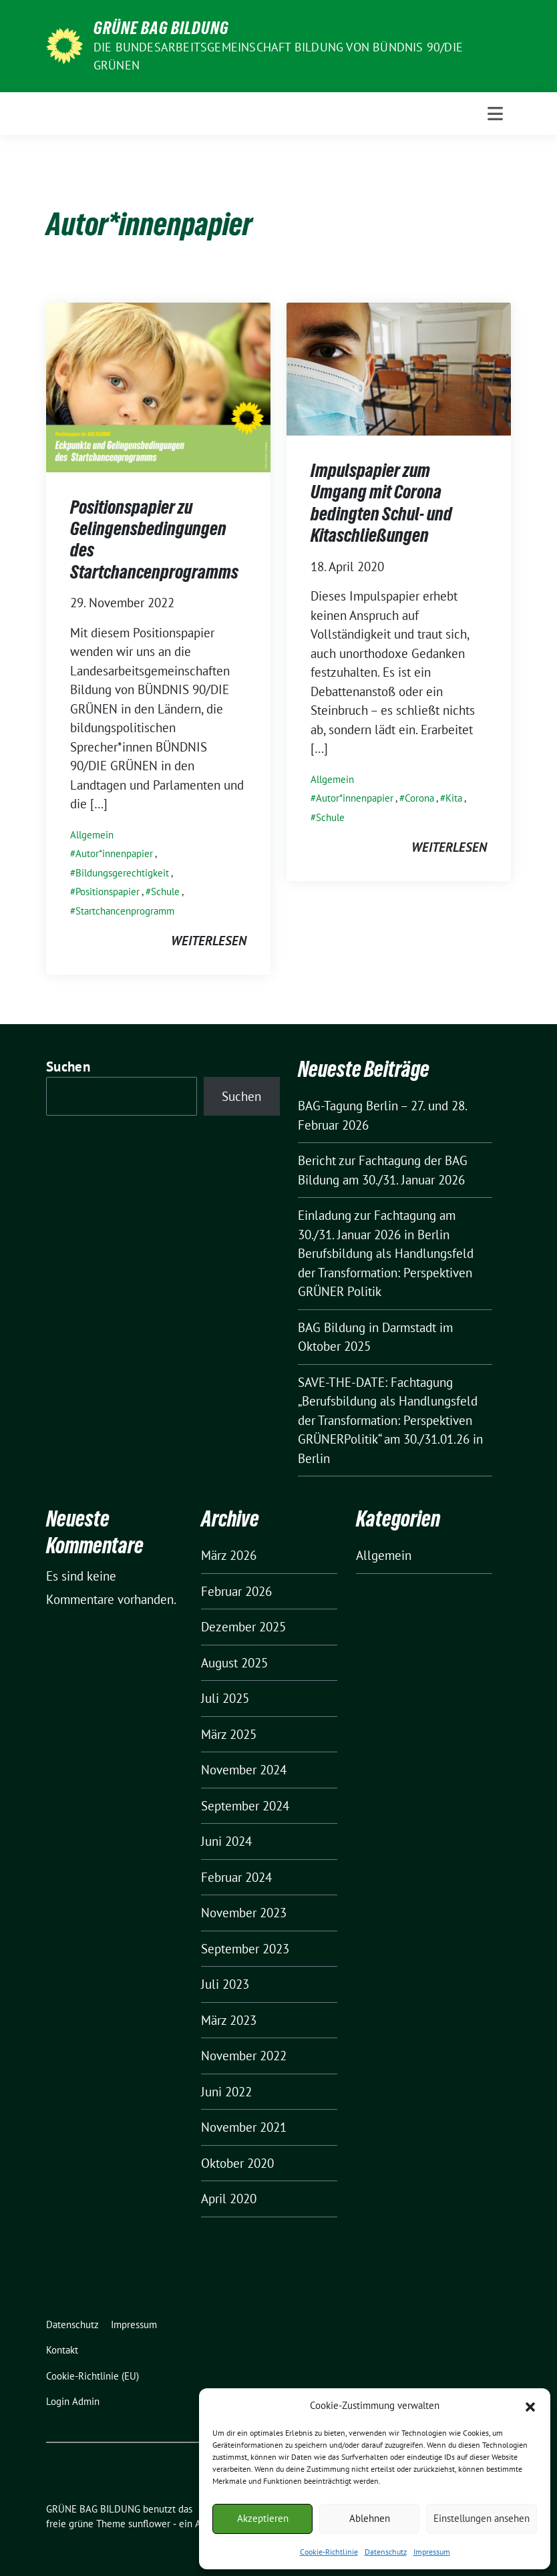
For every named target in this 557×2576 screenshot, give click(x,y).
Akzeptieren (263, 2518)
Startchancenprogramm (124, 911)
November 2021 (244, 2127)
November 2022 (244, 2056)
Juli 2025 (225, 1698)
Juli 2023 (225, 1984)
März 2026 (228, 1555)
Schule (165, 891)
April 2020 (228, 2199)
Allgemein (92, 834)
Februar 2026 (236, 1591)
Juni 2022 (226, 2092)
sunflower (149, 2523)
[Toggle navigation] (495, 113)
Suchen (68, 1067)
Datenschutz (386, 2552)
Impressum (431, 2552)
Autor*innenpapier (114, 853)
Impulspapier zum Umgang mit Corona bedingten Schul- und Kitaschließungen (381, 503)
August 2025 (234, 1663)
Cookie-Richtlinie (329, 2552)
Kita (453, 798)
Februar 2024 (236, 1877)
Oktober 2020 (237, 2163)
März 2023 (228, 2020)
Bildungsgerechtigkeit (122, 872)
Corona (419, 798)
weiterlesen (208, 941)
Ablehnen (369, 2518)
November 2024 (244, 1770)
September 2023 (245, 1949)
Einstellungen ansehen (481, 2518)
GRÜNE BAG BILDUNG (161, 28)
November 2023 (244, 1913)
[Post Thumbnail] (158, 385)
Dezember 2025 (243, 1627)
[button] (530, 2405)
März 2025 (228, 1734)
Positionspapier (107, 891)
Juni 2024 (226, 1841)
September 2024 (245, 1806)
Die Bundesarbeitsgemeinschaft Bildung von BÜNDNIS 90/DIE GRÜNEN (278, 56)
